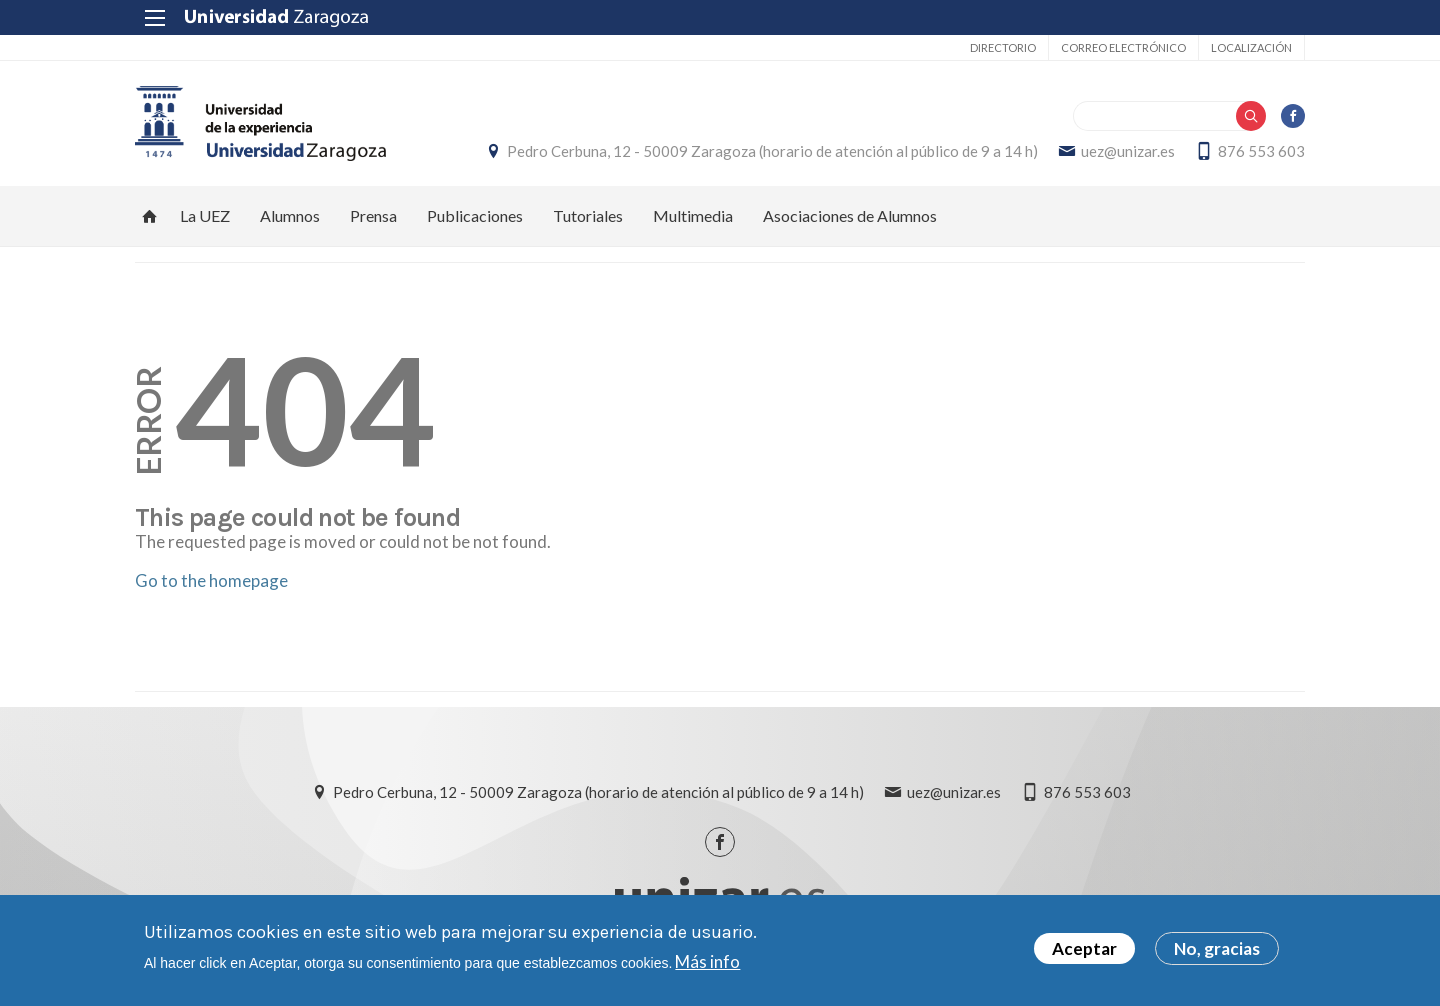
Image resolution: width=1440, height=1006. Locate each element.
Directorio (1003, 47)
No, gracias (1217, 950)
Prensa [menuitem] (373, 215)
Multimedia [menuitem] (693, 215)
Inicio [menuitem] (150, 216)
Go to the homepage (211, 580)
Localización (1251, 47)
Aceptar (1084, 950)
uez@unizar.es (1128, 151)
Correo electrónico (1123, 47)
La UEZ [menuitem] (205, 215)
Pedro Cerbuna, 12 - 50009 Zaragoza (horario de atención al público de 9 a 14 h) (772, 151)
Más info (707, 962)
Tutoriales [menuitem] (588, 215)
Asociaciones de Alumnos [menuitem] (850, 215)
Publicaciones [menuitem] (475, 215)
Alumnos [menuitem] (290, 215)
